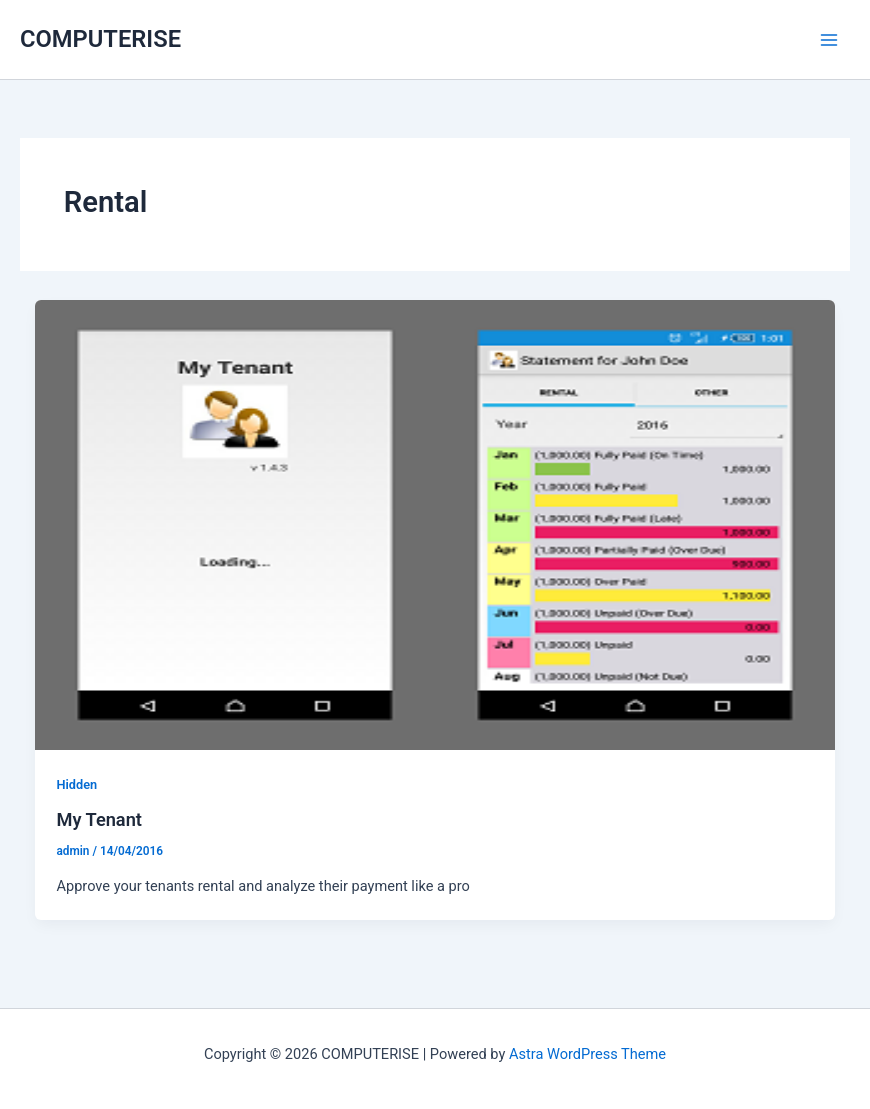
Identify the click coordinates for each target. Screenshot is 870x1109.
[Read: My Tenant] (435, 524)
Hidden (76, 784)
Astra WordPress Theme (587, 1054)
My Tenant (99, 819)
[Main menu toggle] (829, 40)
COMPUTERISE (100, 39)
